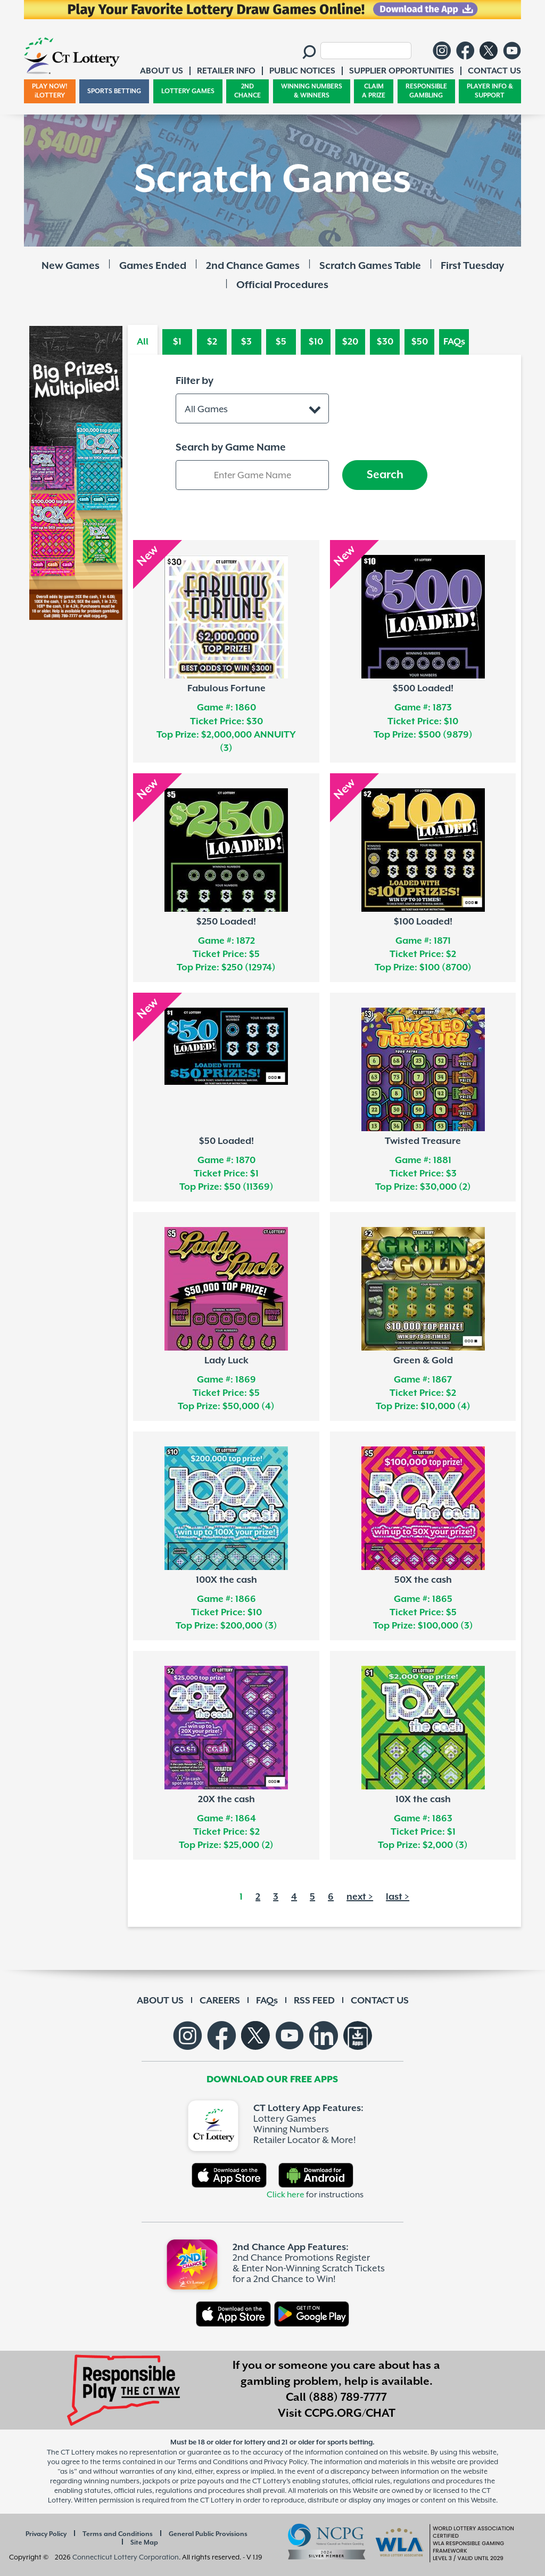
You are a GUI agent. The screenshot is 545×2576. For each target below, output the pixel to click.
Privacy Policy (46, 2534)
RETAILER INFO (226, 71)
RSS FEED (314, 2001)
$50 (419, 342)
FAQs (454, 342)
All (142, 342)
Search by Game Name (231, 447)
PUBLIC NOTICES (302, 71)
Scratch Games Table (370, 266)
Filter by (194, 381)
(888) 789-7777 (348, 2397)
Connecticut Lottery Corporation (125, 2557)
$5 (281, 342)
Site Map (144, 2543)
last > (397, 1897)
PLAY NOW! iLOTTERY (50, 91)
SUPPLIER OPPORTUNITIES (401, 71)
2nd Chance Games (253, 266)
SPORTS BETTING (114, 91)
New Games (71, 266)
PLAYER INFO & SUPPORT (490, 91)
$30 (385, 342)
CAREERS (220, 2001)
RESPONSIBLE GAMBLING (426, 91)
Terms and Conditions (117, 2534)
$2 (212, 342)
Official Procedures (282, 285)
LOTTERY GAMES (187, 91)
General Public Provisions (208, 2534)
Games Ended (152, 266)
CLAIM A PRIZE (373, 91)
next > (359, 1897)
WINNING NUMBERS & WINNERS (311, 91)
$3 (246, 342)
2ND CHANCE (247, 91)
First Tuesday (472, 266)
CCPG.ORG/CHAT (349, 2413)
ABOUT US (160, 2001)
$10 (316, 342)
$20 (350, 342)
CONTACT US (380, 2001)
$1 (177, 342)
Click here (285, 2195)
